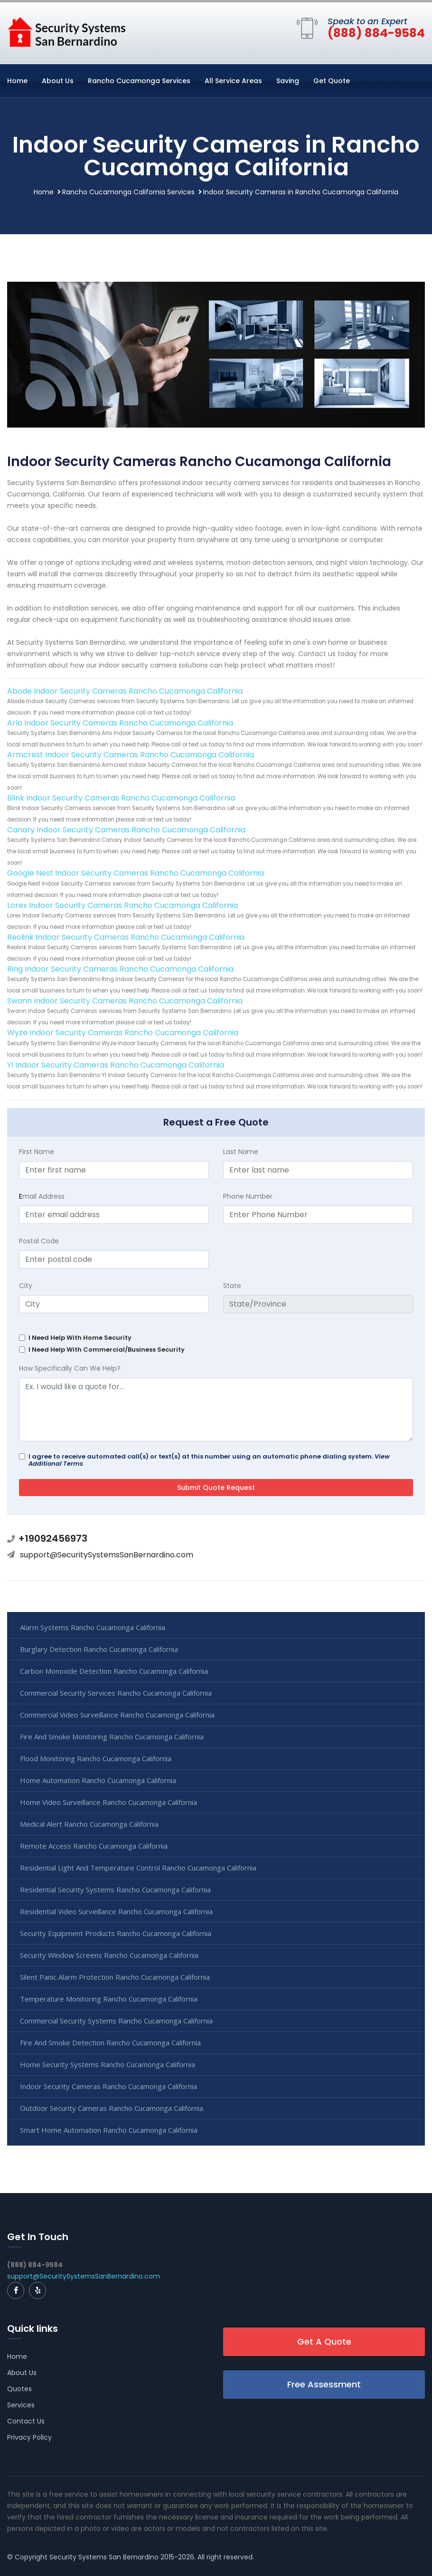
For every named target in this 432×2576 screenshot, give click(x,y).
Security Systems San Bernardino (104, 2557)
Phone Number (247, 1196)
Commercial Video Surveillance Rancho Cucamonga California (117, 1714)
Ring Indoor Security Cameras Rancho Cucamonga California (120, 969)
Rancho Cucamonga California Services (128, 192)
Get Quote (331, 81)
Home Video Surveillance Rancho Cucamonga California (108, 1802)
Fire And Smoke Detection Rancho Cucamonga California (110, 2042)
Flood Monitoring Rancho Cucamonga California (95, 1758)
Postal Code (39, 1241)
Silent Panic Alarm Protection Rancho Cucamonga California (115, 1977)
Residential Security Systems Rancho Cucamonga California (115, 1889)
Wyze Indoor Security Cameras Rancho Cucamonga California (122, 1032)
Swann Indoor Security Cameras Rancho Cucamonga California (125, 1000)
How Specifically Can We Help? (70, 1368)
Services (21, 2405)
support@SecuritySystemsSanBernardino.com (106, 1554)
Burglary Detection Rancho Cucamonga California (99, 1649)
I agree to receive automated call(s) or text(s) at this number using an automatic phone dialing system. (209, 1460)
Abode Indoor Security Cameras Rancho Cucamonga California (125, 691)
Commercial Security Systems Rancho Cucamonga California (116, 2020)
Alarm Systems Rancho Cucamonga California (92, 1627)
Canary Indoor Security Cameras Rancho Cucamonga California (126, 829)
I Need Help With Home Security (79, 1337)
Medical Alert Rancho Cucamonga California (89, 1824)
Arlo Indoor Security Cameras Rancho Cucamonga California (120, 722)
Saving (287, 81)
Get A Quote (324, 2341)
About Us (58, 81)
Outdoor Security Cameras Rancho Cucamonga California (111, 2108)
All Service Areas (233, 81)
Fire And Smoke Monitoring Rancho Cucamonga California (112, 1736)
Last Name (240, 1151)
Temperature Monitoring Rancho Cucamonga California (108, 1999)
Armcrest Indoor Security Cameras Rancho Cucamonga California (130, 754)
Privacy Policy (29, 2437)
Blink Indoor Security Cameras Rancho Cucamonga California (121, 797)
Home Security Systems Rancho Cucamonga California (107, 2064)
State (232, 1285)
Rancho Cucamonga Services (139, 81)
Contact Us (26, 2421)
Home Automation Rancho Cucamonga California (98, 1780)
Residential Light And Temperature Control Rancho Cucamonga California (138, 1867)
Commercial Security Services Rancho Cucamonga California (116, 1693)
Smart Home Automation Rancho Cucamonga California (108, 2130)
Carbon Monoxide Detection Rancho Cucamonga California (114, 1671)
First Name (36, 1151)
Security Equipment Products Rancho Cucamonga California (115, 1933)
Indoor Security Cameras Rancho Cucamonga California (108, 2086)
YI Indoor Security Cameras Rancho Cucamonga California (115, 1064)
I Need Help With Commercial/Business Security (106, 1349)
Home (17, 81)
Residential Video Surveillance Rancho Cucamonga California (116, 1911)
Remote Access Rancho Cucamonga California (94, 1846)
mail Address (42, 1196)
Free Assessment (324, 2384)
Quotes (19, 2389)
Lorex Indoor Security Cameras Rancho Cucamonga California (122, 905)
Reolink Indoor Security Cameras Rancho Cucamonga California (125, 937)
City (25, 1285)
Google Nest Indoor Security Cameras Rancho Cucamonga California (135, 873)
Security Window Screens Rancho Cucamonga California (109, 1955)
